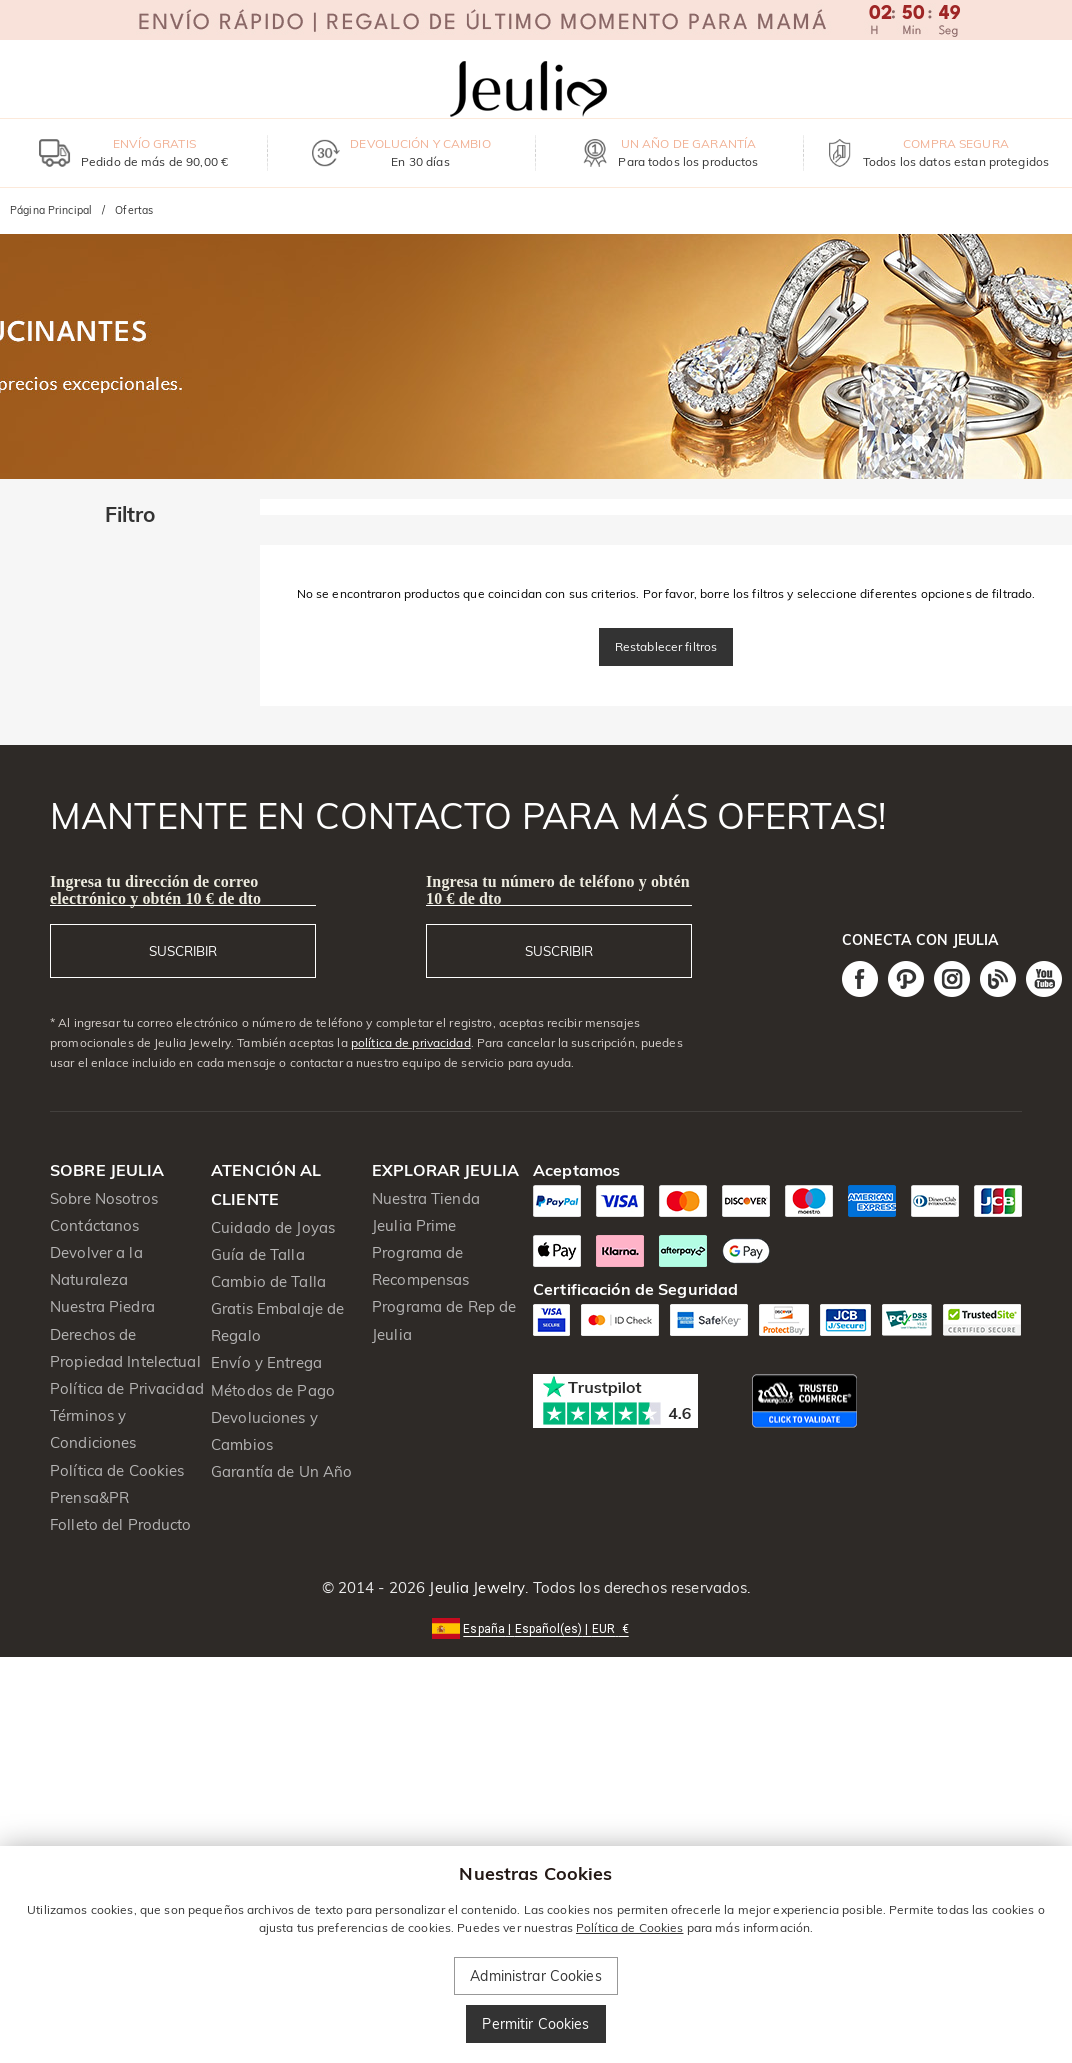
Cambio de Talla (268, 1281)
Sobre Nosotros (104, 1198)
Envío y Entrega (266, 1362)
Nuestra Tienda (426, 1198)
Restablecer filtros (666, 646)
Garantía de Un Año (281, 1471)
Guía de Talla (258, 1254)
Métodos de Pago (273, 1390)
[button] (535, 1627)
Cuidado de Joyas (273, 1227)
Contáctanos (94, 1225)
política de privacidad (411, 1042)
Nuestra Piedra (102, 1306)
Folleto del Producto (121, 1524)
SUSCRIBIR (183, 951)
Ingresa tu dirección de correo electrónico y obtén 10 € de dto (155, 890)
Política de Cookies (117, 1470)
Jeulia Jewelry (475, 1587)
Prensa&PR (89, 1497)
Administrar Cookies (536, 1976)
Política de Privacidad (127, 1388)
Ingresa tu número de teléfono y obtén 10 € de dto (558, 890)
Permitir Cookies (535, 2024)
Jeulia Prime (414, 1225)
